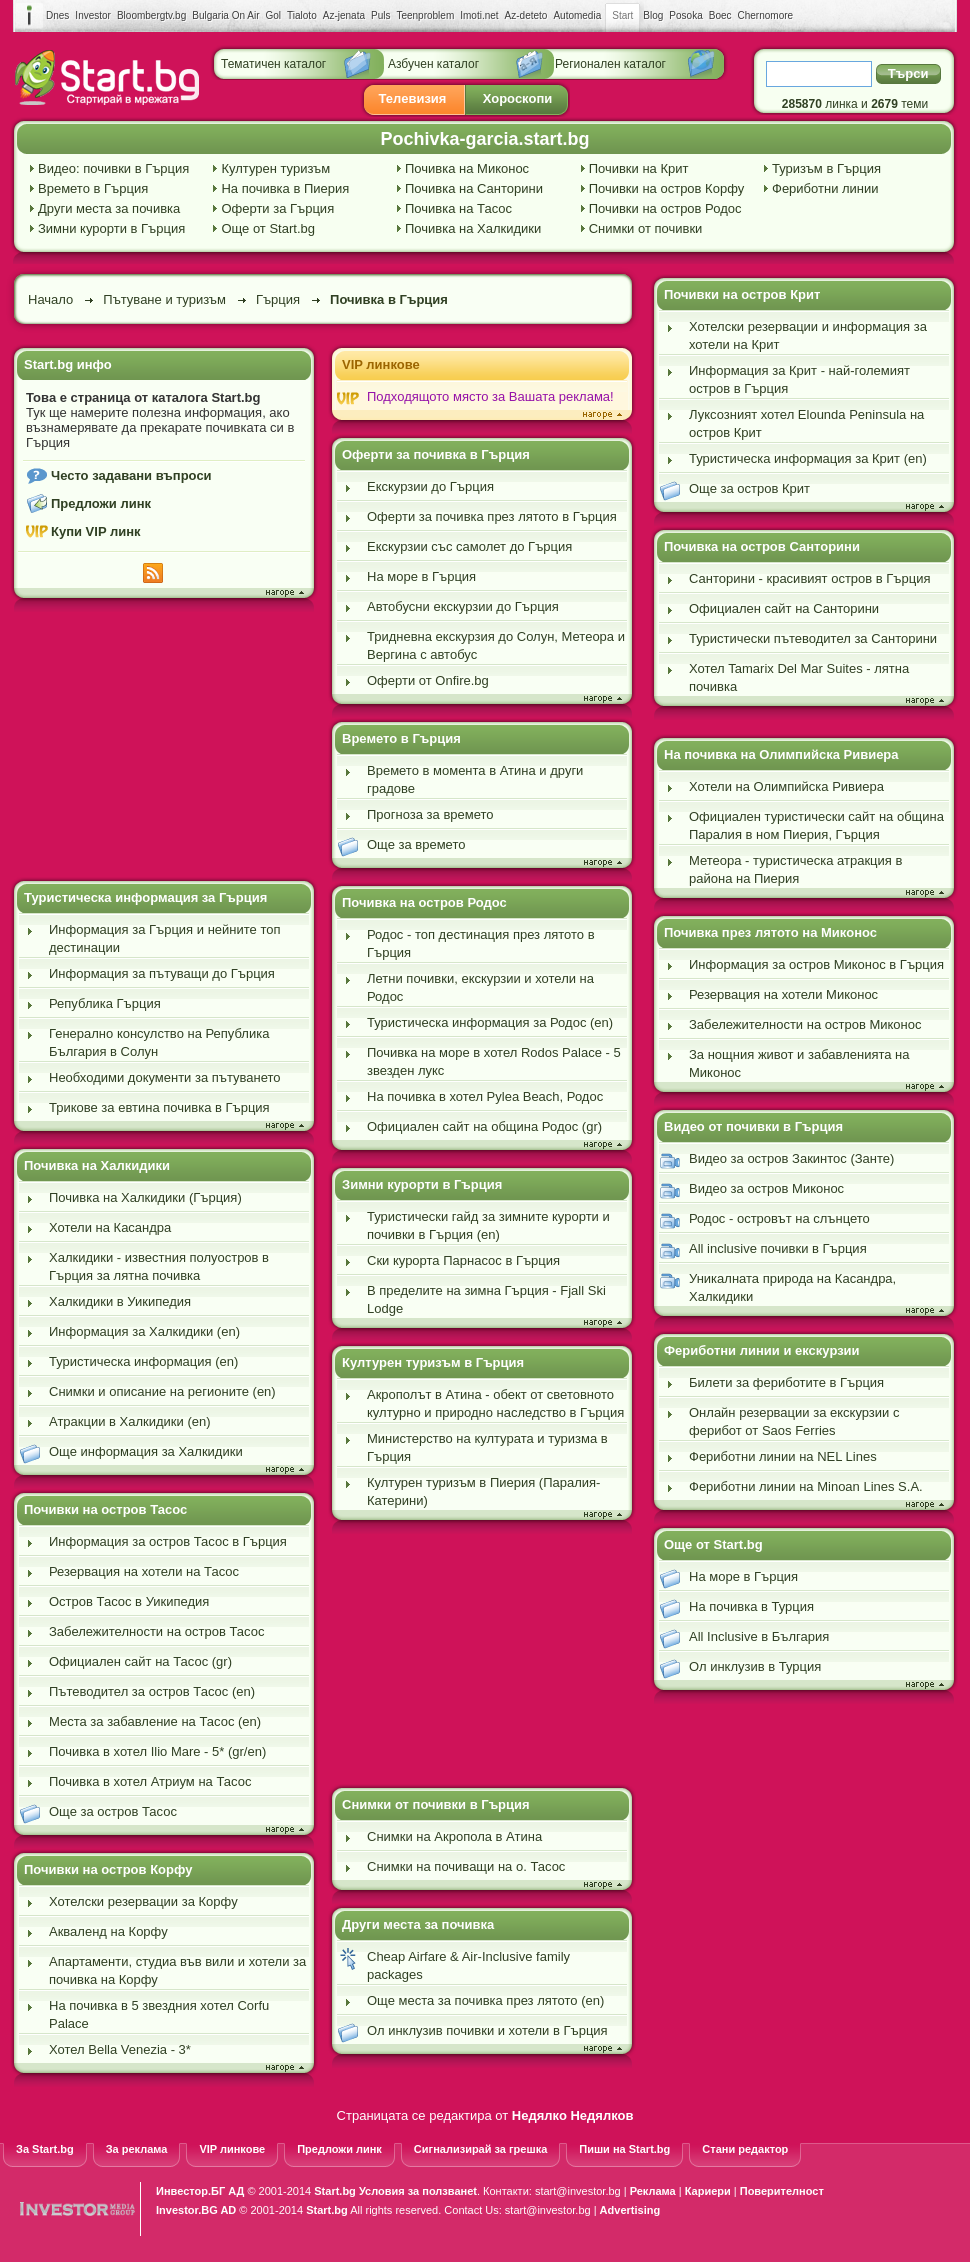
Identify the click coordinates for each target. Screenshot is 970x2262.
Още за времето (416, 844)
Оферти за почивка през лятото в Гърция (492, 516)
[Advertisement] (164, 742)
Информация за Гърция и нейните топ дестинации (164, 938)
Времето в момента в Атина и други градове (475, 779)
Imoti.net (479, 15)
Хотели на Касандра (110, 1227)
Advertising (630, 2210)
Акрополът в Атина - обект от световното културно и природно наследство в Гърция (495, 1403)
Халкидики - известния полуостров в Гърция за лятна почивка (159, 1266)
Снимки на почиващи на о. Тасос (466, 1866)
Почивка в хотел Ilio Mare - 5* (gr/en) (157, 1751)
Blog (653, 15)
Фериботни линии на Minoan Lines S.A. (806, 1486)
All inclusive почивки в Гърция (778, 1248)
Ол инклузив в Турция (755, 1666)
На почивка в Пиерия (285, 188)
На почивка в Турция (751, 1606)
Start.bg (335, 2191)
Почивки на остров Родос (665, 208)
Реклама (653, 2191)
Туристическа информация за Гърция (145, 897)
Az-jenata (344, 15)
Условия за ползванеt (418, 2191)
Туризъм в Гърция (826, 168)
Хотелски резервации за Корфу (143, 1901)
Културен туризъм (275, 168)
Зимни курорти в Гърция (111, 228)
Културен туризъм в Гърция (433, 1362)
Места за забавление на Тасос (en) (155, 1721)
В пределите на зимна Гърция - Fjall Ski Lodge (486, 1299)
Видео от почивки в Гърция (753, 1126)
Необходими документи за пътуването (165, 1077)
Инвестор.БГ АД (200, 2191)
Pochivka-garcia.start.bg (484, 139)
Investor (93, 15)
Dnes (57, 15)
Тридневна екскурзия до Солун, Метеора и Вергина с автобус (496, 645)
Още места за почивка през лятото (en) (485, 2000)
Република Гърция (105, 1003)
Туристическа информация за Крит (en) (808, 458)
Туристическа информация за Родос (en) (490, 1022)
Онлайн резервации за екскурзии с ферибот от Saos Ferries (794, 1421)
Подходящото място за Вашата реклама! (490, 396)
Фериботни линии (825, 188)
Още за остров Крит (749, 488)
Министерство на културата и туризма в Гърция (487, 1447)
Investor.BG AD (196, 2210)
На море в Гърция (421, 576)
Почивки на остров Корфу (667, 188)
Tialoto (302, 15)
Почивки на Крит (639, 168)
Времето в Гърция (93, 188)
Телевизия (413, 98)
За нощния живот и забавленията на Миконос (799, 1063)
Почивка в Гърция (389, 299)
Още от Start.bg (268, 228)
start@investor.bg (578, 2191)
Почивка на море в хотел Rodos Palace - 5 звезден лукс (494, 1061)
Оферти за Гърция (277, 208)
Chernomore (766, 15)
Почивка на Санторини (474, 188)
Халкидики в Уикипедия (120, 1301)
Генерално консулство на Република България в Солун (159, 1042)
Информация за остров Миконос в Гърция (816, 964)
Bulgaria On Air (225, 15)
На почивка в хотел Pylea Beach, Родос (485, 1096)
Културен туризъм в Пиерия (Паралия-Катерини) (483, 1491)
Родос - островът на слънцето (779, 1218)
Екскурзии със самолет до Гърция (469, 546)
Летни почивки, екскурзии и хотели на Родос (480, 987)
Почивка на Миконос (467, 168)
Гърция (278, 299)
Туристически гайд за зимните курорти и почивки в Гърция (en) (488, 1225)
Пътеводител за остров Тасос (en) (152, 1691)
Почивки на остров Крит (742, 294)
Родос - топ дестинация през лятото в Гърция (481, 943)
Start (622, 16)
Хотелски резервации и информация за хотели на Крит (808, 335)
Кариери (708, 2191)
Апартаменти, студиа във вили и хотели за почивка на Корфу (177, 1970)
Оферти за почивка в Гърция (436, 454)
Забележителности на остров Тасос (156, 1631)
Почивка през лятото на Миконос (770, 932)
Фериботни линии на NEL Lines (783, 1456)
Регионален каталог (610, 64)
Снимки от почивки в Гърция (436, 1804)
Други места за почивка (109, 208)
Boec (720, 15)
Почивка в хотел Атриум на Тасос (150, 1781)
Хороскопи (518, 98)
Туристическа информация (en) (143, 1361)
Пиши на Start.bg (624, 2149)
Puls (380, 15)
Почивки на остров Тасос (105, 1509)
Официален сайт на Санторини (784, 608)
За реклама (137, 2149)
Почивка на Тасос (458, 208)
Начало (50, 299)
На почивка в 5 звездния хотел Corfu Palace (159, 2014)
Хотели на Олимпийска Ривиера (786, 786)
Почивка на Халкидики (473, 228)
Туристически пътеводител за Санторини (813, 638)
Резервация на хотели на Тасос (144, 1571)
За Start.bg (45, 2149)
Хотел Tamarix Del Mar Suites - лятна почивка (799, 677)
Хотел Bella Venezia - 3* (120, 2049)
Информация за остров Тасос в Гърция (168, 1541)
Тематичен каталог (273, 64)
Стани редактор (745, 2149)
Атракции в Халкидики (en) (130, 1421)
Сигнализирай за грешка (480, 2149)
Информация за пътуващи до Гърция (162, 973)
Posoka (685, 15)
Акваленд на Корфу (108, 1931)
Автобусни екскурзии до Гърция (463, 606)
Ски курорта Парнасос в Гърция (463, 1260)
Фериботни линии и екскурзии (762, 1350)
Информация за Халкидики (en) (144, 1331)
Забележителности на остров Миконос (805, 1024)
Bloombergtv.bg (151, 15)
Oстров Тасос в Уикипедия (129, 1601)
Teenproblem (425, 15)
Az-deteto (526, 15)
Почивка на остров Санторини (762, 546)
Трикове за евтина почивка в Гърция (159, 1107)
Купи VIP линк (96, 531)
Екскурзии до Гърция (430, 486)
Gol (274, 15)
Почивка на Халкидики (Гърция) (145, 1197)
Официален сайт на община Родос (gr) (484, 1126)
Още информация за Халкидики (146, 1451)
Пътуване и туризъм (164, 299)
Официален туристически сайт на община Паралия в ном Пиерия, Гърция (816, 825)
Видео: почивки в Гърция (113, 168)
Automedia (577, 15)
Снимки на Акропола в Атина (454, 1836)
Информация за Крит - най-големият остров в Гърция (799, 379)
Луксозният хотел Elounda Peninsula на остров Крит (806, 423)
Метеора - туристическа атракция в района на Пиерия (795, 869)
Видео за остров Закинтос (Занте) (791, 1158)
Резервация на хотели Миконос (783, 994)
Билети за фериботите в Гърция (786, 1382)
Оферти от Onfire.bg (428, 680)
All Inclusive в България (759, 1636)
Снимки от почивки (646, 228)
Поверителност (782, 2191)
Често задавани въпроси (131, 475)
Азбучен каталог (433, 64)
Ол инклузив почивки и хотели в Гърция (487, 2030)
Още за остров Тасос (113, 1811)
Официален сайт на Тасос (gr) (140, 1661)
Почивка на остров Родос (424, 902)
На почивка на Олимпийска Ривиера (781, 754)
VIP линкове (381, 364)
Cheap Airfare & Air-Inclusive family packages (468, 1965)
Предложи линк (101, 503)
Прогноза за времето (430, 814)
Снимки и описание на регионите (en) (162, 1391)
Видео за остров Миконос (766, 1188)
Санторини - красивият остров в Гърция (809, 578)
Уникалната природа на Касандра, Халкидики (792, 1287)
